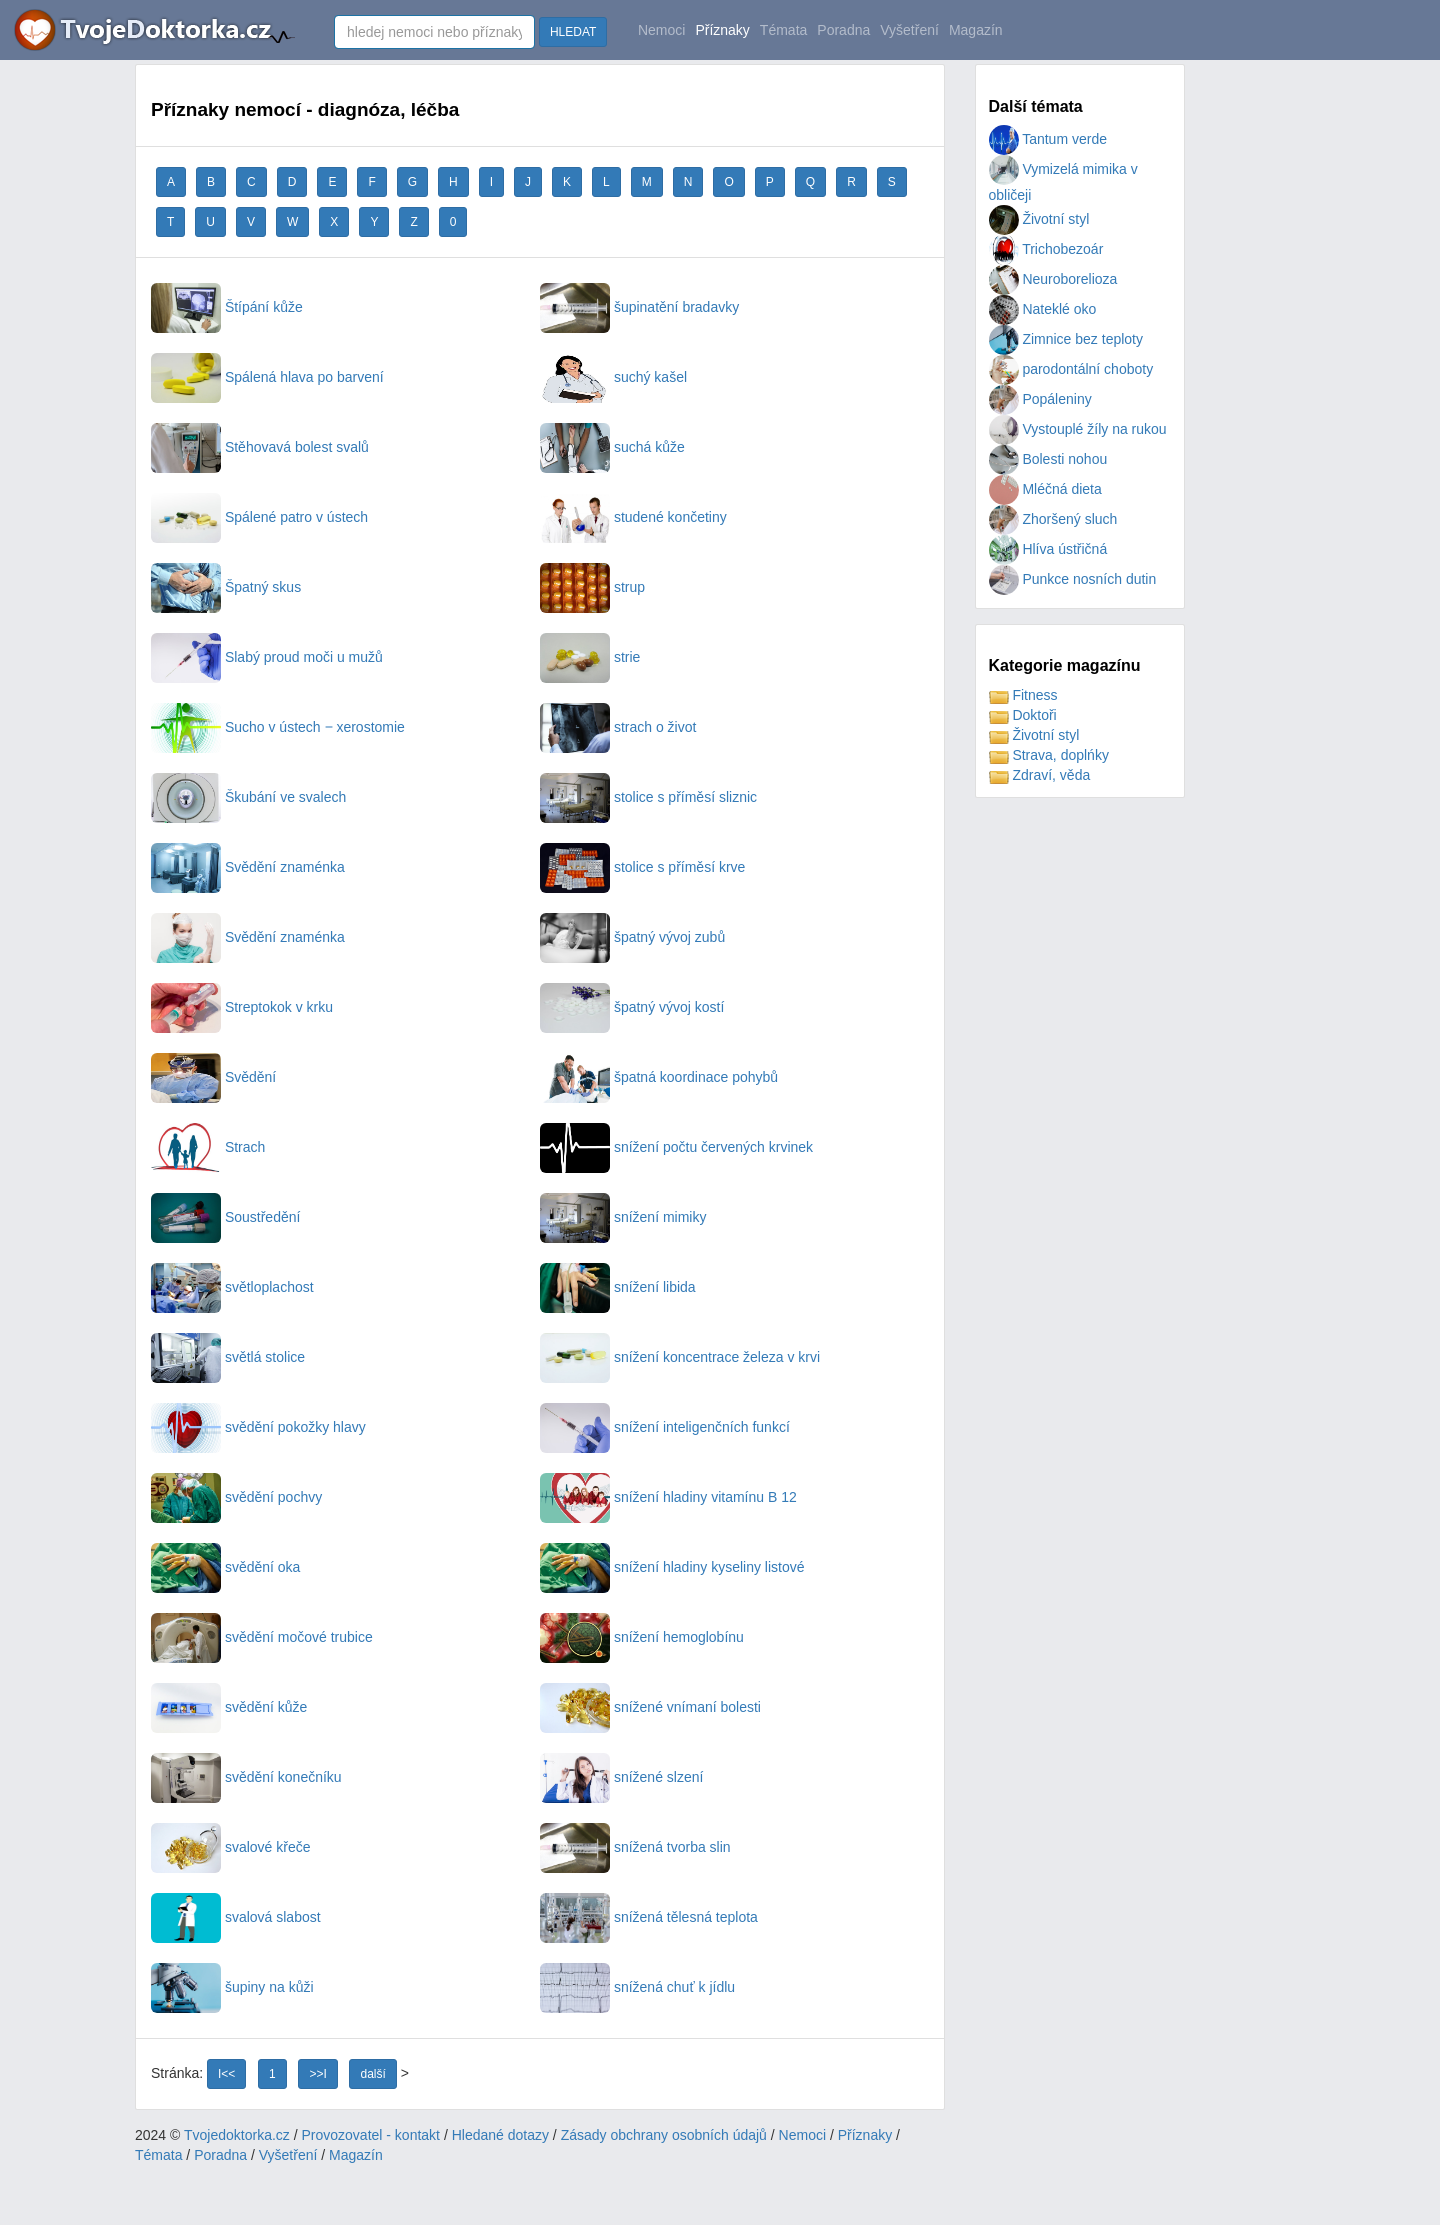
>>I (317, 2074)
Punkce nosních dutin (1073, 579)
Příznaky (722, 30)
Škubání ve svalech (248, 797)
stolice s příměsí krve (642, 867)
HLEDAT (573, 32)
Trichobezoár (1046, 249)
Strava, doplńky (1049, 755)
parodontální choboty (1071, 369)
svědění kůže (229, 1707)
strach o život (618, 727)
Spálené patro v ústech (259, 517)
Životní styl (1039, 219)
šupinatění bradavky (639, 307)
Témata (783, 30)
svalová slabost (236, 1917)
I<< (226, 2074)
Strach (208, 1147)
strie (590, 657)
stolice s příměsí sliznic (648, 797)
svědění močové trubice (262, 1637)
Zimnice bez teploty (1066, 339)
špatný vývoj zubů (632, 937)
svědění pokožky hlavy (258, 1427)
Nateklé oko (1043, 309)
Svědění (213, 1077)
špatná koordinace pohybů (659, 1077)
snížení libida (618, 1287)
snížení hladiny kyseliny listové (672, 1567)
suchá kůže (612, 447)
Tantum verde (1048, 139)
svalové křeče (230, 1847)
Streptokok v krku (242, 1007)
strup (592, 587)
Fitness (1023, 695)
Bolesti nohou (1048, 459)
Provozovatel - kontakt (371, 2135)
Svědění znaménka (248, 867)
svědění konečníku (246, 1777)
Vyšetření (909, 30)
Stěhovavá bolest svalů (260, 447)
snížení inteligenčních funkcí (665, 1427)
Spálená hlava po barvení (267, 377)
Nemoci (661, 30)
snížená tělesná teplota (649, 1917)
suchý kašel (613, 377)
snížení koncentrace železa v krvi (680, 1357)
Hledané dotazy (500, 2135)
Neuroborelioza (1053, 279)
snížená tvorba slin (635, 1847)
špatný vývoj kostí (632, 1007)
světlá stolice (228, 1357)
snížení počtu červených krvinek (676, 1147)
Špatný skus (226, 587)
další (372, 2074)
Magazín (976, 30)
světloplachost (232, 1287)
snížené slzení (621, 1777)
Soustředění (225, 1217)
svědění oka (225, 1567)
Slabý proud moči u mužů (267, 657)
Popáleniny (1040, 399)
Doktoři (1023, 715)
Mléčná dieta (1045, 489)
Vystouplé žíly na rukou (1078, 429)
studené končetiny (633, 517)
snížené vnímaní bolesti (650, 1707)
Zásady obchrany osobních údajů (664, 2135)
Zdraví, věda (1040, 775)
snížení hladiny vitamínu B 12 (668, 1497)
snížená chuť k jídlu (637, 1987)
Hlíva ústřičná (1048, 549)
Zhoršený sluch (1053, 519)
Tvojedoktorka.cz (237, 2135)
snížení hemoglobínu (642, 1637)
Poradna (843, 30)
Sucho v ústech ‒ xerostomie (278, 727)
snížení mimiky (623, 1217)
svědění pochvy (236, 1497)
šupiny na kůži (232, 1987)
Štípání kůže (227, 307)
